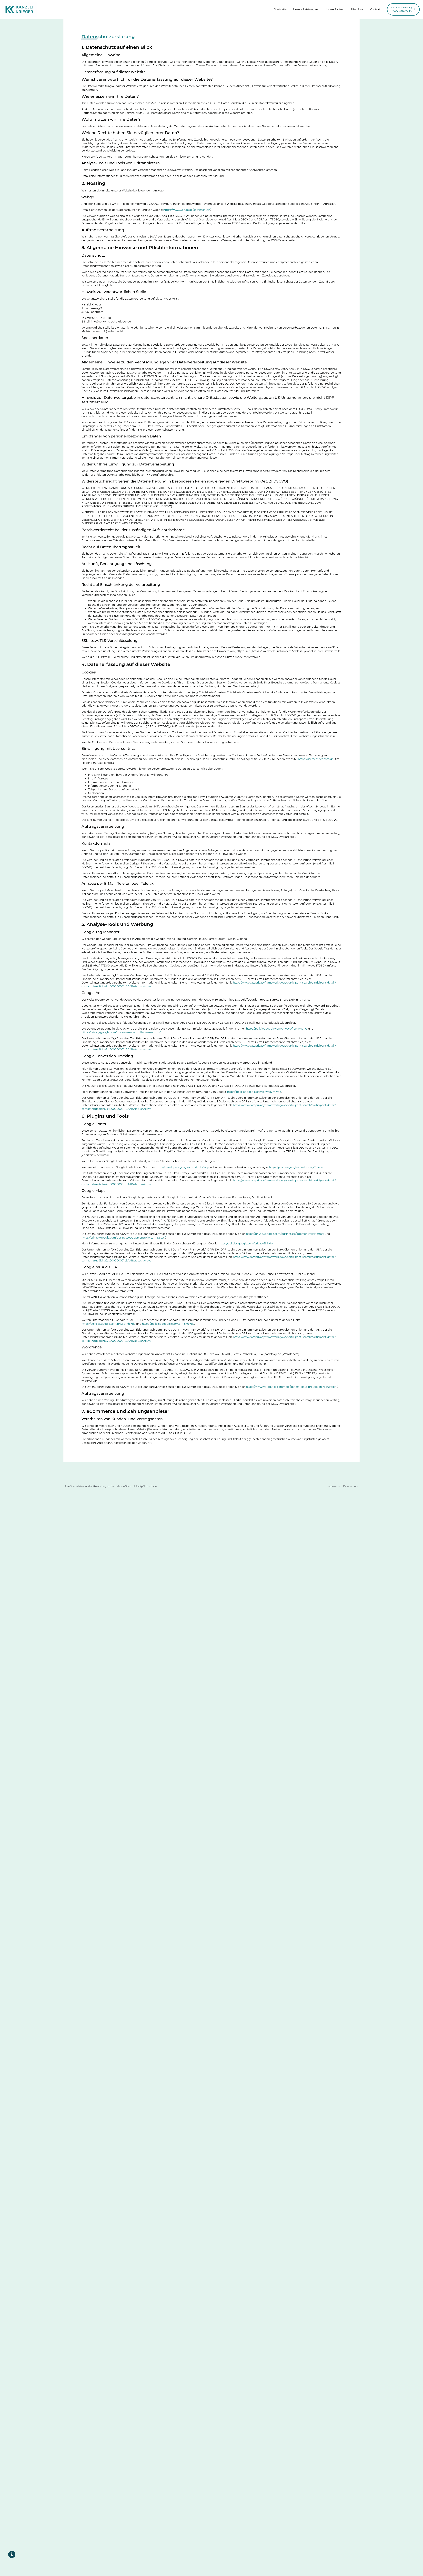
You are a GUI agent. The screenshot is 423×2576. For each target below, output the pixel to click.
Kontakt (375, 9)
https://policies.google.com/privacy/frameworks (276, 1028)
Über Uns (357, 9)
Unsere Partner (334, 9)
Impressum (333, 1486)
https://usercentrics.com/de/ (316, 759)
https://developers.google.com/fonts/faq (182, 1167)
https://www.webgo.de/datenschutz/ (186, 209)
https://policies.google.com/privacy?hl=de (254, 1091)
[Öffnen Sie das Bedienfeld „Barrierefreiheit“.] (11, 2554)
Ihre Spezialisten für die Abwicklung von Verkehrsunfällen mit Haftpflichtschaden (111, 1486)
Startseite (280, 9)
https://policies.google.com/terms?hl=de (168, 1323)
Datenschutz (350, 1486)
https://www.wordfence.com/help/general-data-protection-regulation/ (291, 1386)
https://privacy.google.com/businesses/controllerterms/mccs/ (120, 1032)
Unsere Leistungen (305, 9)
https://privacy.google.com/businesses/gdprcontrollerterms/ (285, 1233)
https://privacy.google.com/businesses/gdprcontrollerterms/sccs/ (123, 1237)
